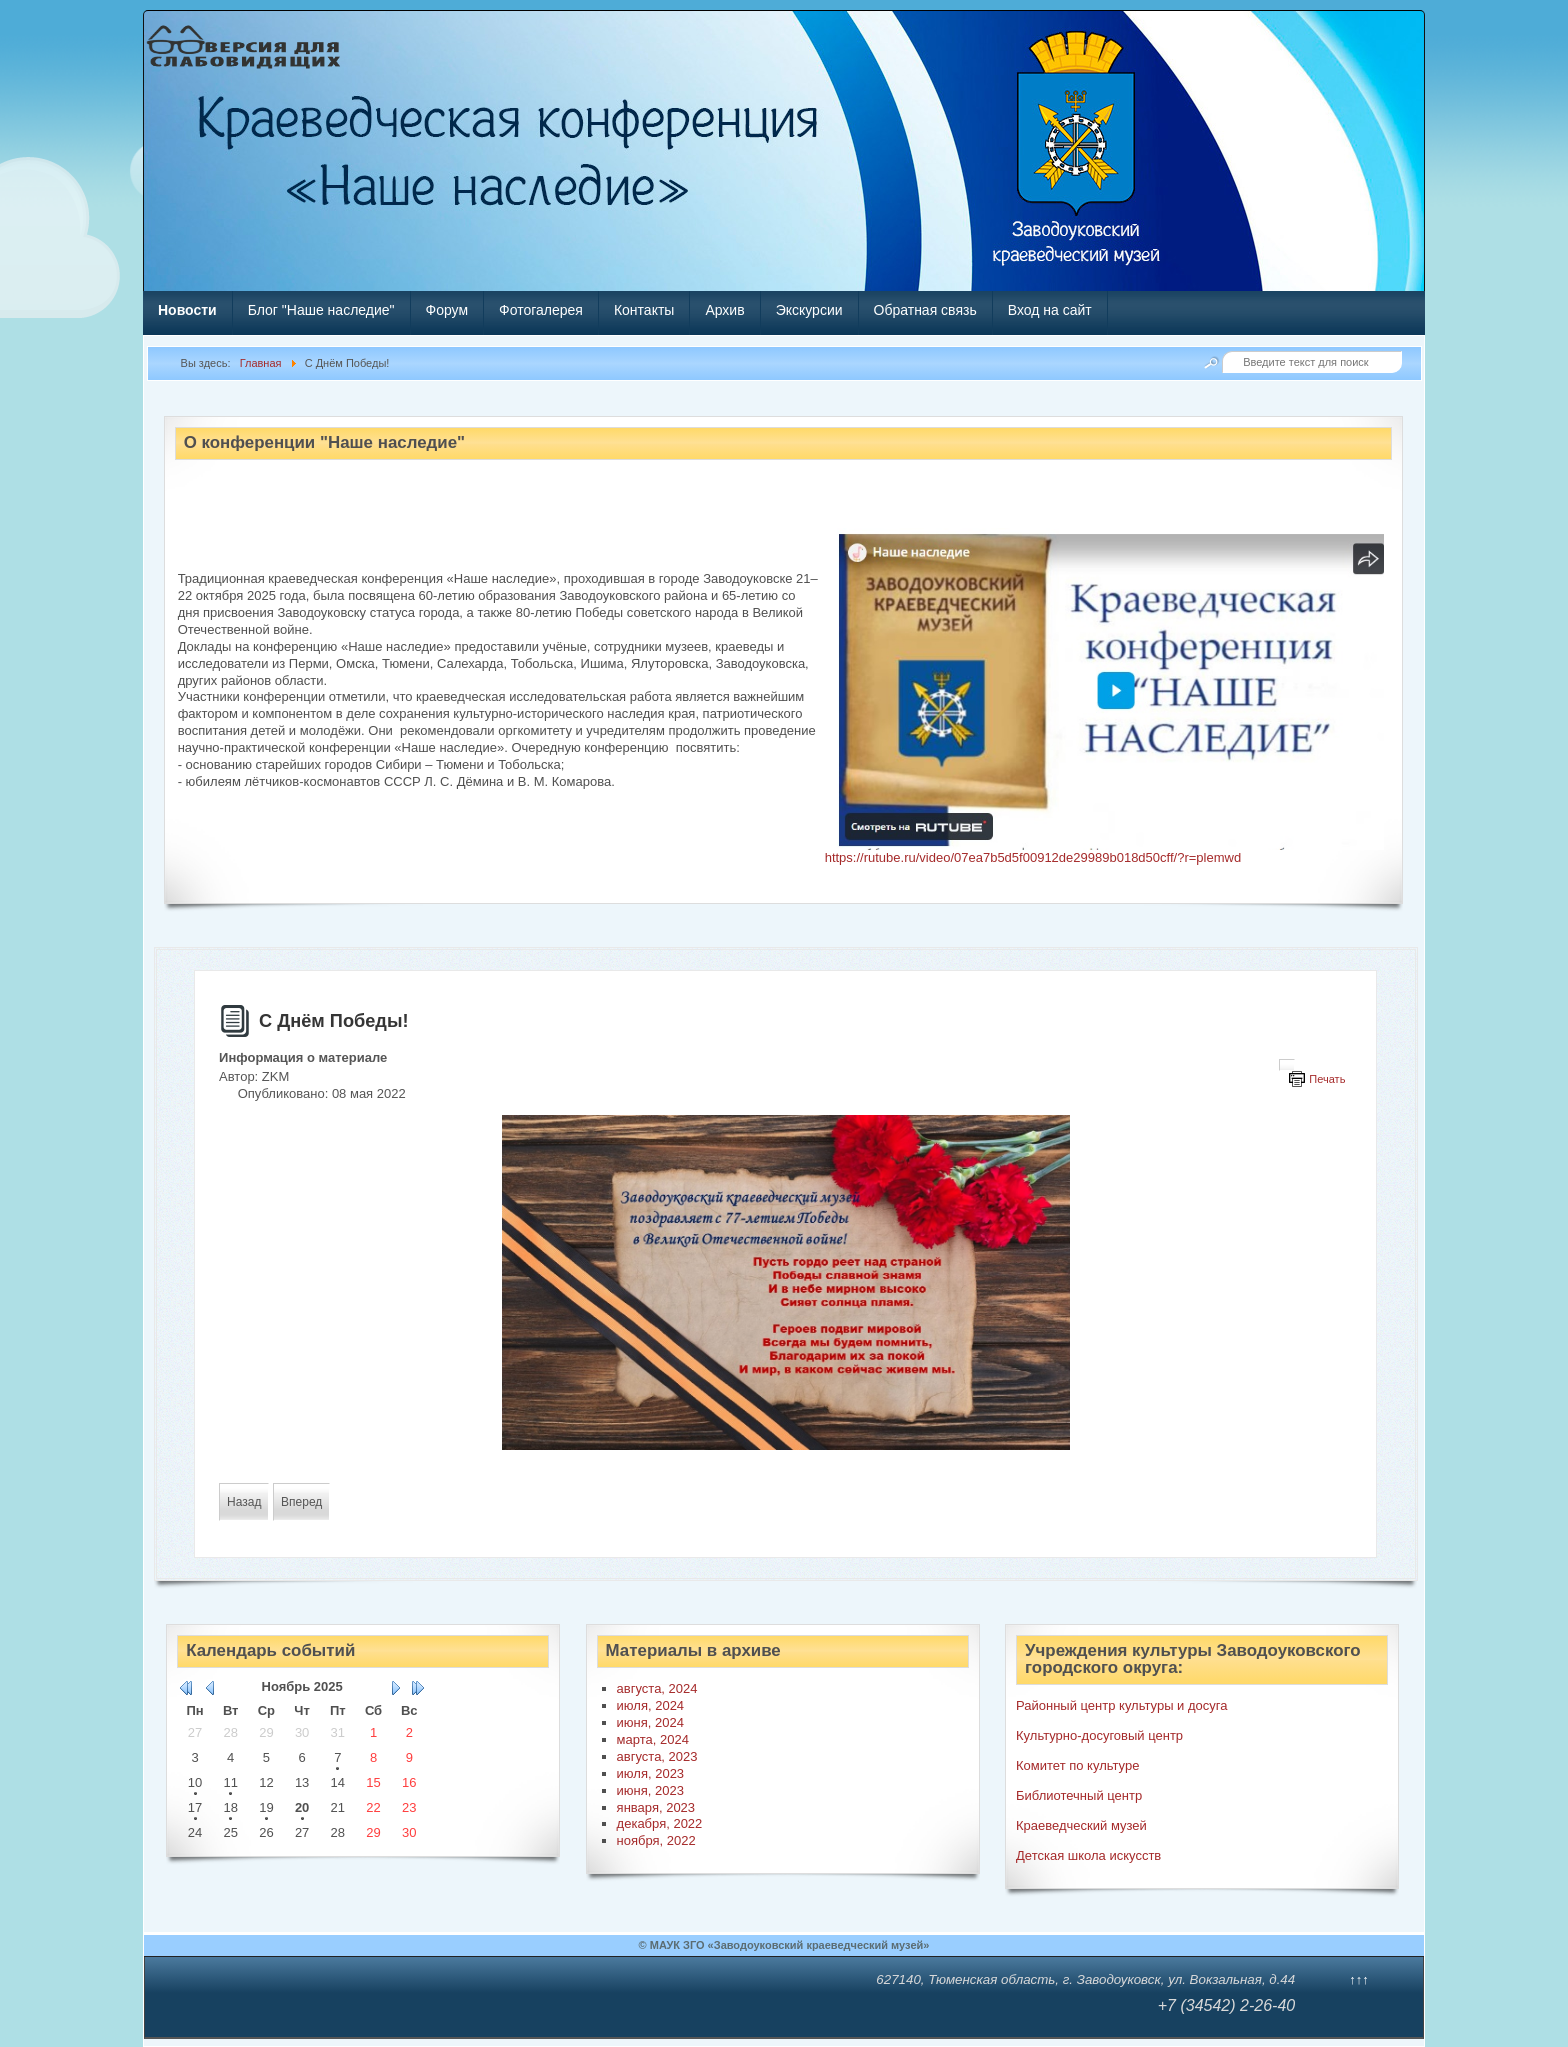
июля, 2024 (651, 1705)
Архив (724, 310)
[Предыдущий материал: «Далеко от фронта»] (244, 1502)
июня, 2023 (650, 1790)
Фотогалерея (541, 310)
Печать (1327, 1079)
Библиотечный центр (1079, 1795)
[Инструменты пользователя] (1287, 1065)
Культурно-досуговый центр (1099, 1735)
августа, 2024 (657, 1688)
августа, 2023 (657, 1756)
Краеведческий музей (1081, 1825)
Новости (187, 310)
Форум (447, 310)
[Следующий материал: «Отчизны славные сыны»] (301, 1502)
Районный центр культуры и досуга (1121, 1705)
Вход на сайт (1050, 310)
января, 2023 (656, 1807)
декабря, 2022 (660, 1823)
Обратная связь (925, 310)
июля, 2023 (651, 1773)
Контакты (644, 310)
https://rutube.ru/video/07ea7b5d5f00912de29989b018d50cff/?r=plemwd (1033, 857)
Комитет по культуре (1077, 1765)
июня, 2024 (650, 1722)
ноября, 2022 (656, 1840)
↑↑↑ (1359, 1979)
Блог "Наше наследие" (321, 310)
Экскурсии (809, 310)
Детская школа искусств (1088, 1855)
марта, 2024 (653, 1739)
